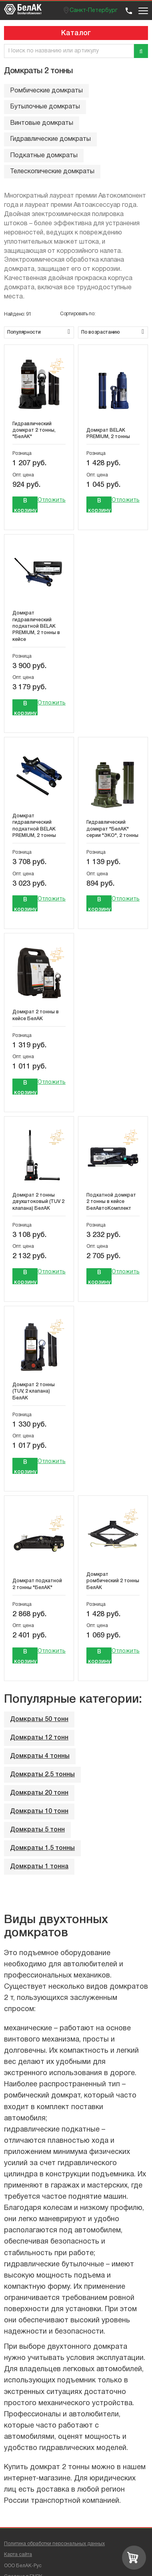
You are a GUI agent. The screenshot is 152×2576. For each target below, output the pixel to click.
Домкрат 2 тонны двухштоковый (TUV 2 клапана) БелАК (38, 1202)
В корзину (25, 505)
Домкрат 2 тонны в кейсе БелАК (35, 1015)
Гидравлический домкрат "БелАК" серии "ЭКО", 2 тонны (112, 829)
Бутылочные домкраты (45, 107)
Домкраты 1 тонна (39, 1866)
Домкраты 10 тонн (39, 1811)
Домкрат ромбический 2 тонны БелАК (112, 1581)
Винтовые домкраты (41, 123)
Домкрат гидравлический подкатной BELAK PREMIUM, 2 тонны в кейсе (36, 626)
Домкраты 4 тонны (40, 1756)
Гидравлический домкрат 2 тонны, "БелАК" (34, 430)
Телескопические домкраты (52, 171)
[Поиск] (141, 51)
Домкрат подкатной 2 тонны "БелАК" (37, 1584)
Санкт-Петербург (94, 10)
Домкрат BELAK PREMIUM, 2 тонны (108, 433)
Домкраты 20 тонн (39, 1793)
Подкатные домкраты (44, 155)
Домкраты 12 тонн (39, 1738)
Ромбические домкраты (46, 91)
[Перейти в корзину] (134, 2558)
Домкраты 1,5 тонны (42, 1848)
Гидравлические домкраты (50, 139)
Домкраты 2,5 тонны (42, 1774)
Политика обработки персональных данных (54, 2544)
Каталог (76, 33)
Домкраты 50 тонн (39, 1719)
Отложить (52, 500)
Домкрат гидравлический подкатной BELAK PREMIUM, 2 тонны (34, 826)
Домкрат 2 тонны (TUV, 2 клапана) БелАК (33, 1391)
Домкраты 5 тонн (37, 1830)
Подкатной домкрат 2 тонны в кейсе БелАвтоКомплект (111, 1202)
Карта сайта (18, 2554)
